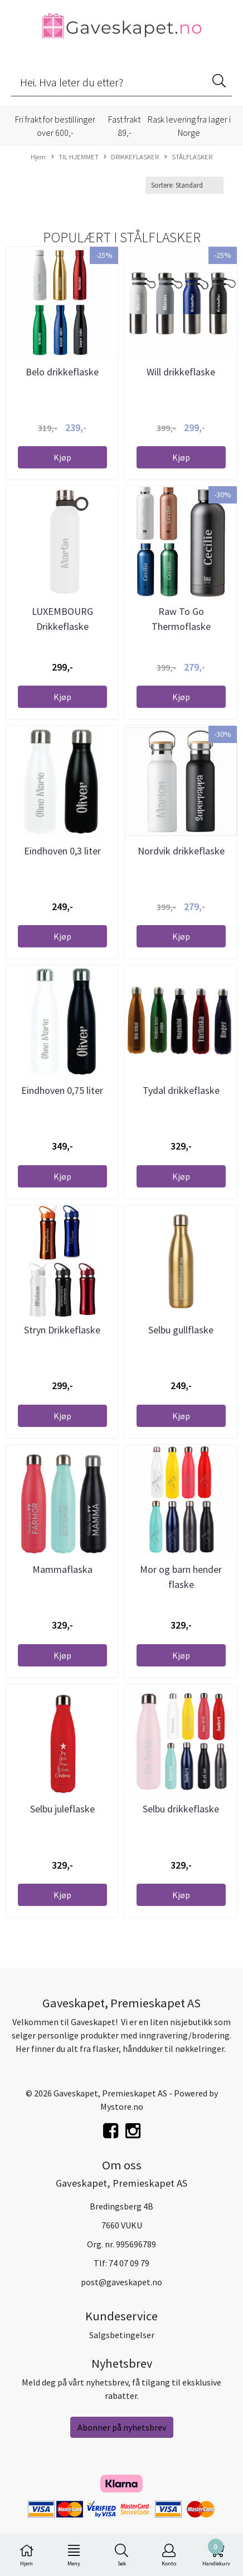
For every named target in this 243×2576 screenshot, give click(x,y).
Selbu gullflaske (180, 1329)
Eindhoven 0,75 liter (62, 1090)
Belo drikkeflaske (62, 371)
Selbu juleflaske (62, 1808)
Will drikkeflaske (181, 371)
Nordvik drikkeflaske (181, 850)
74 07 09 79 (129, 2263)
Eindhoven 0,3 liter (62, 850)
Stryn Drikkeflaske (62, 1329)
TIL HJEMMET (75, 157)
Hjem (38, 156)
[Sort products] (184, 185)
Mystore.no (121, 2106)
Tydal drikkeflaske (181, 1090)
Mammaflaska (62, 1569)
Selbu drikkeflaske (181, 1808)
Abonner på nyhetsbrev (121, 2427)
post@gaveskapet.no (121, 2281)
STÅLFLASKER (188, 157)
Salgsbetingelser (121, 2334)
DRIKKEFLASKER (131, 157)
